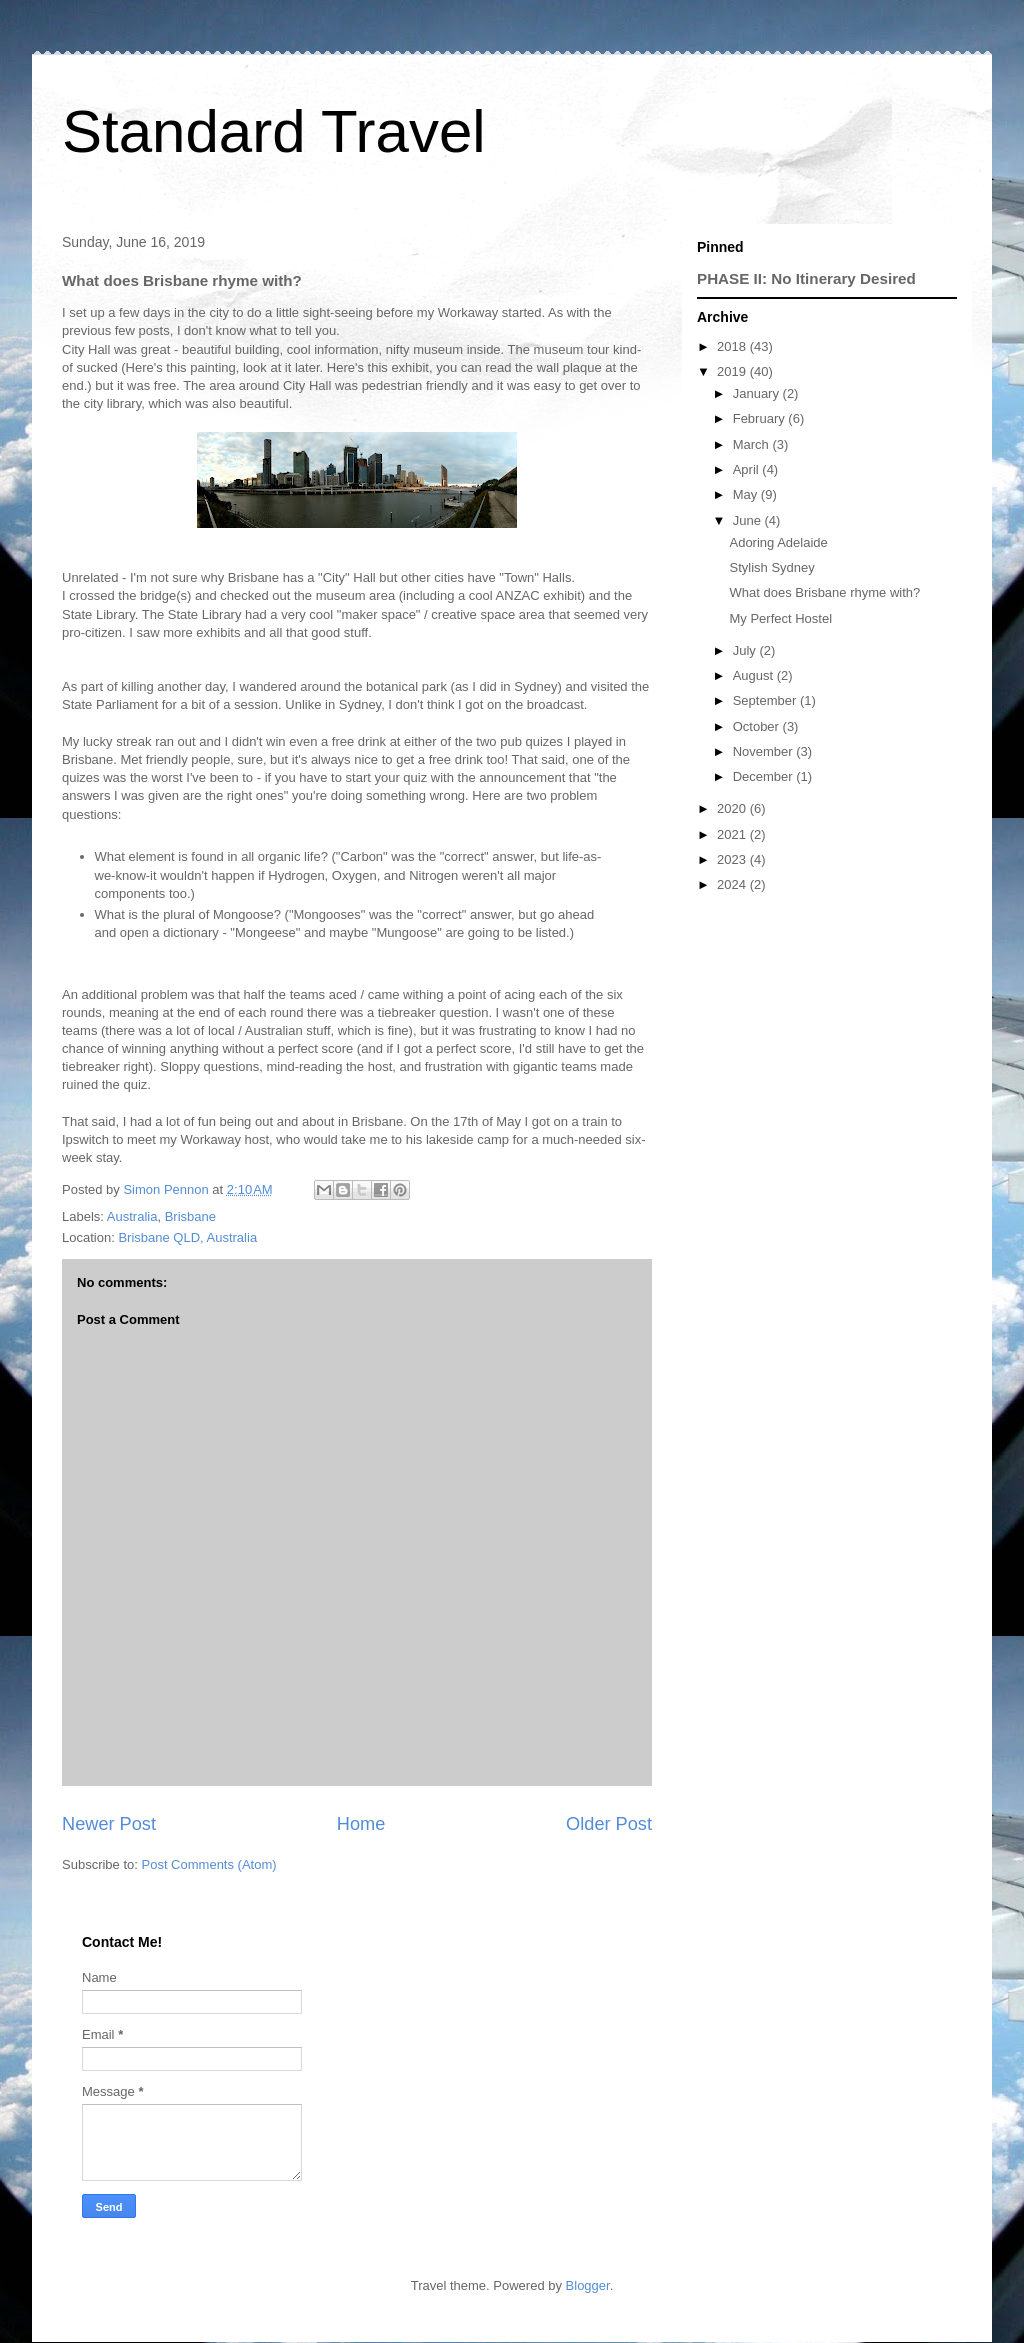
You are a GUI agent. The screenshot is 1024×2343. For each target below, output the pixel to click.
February (761, 418)
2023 (733, 859)
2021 (733, 834)
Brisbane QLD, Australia (187, 1237)
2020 (733, 808)
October (758, 726)
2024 (733, 884)
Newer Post (109, 1824)
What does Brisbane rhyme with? (824, 592)
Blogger (588, 2285)
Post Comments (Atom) (209, 1864)
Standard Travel (274, 131)
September (766, 700)
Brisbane (190, 1216)
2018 (733, 346)
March (753, 444)
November (765, 751)
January (758, 393)
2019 (733, 371)
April (748, 469)
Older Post (609, 1824)
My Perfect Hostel (780, 618)
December (765, 776)
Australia (132, 1216)
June (749, 520)
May (747, 494)
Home (361, 1824)
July (746, 650)
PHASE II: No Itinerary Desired (806, 278)
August (755, 675)
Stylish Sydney (771, 567)
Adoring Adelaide (778, 542)
